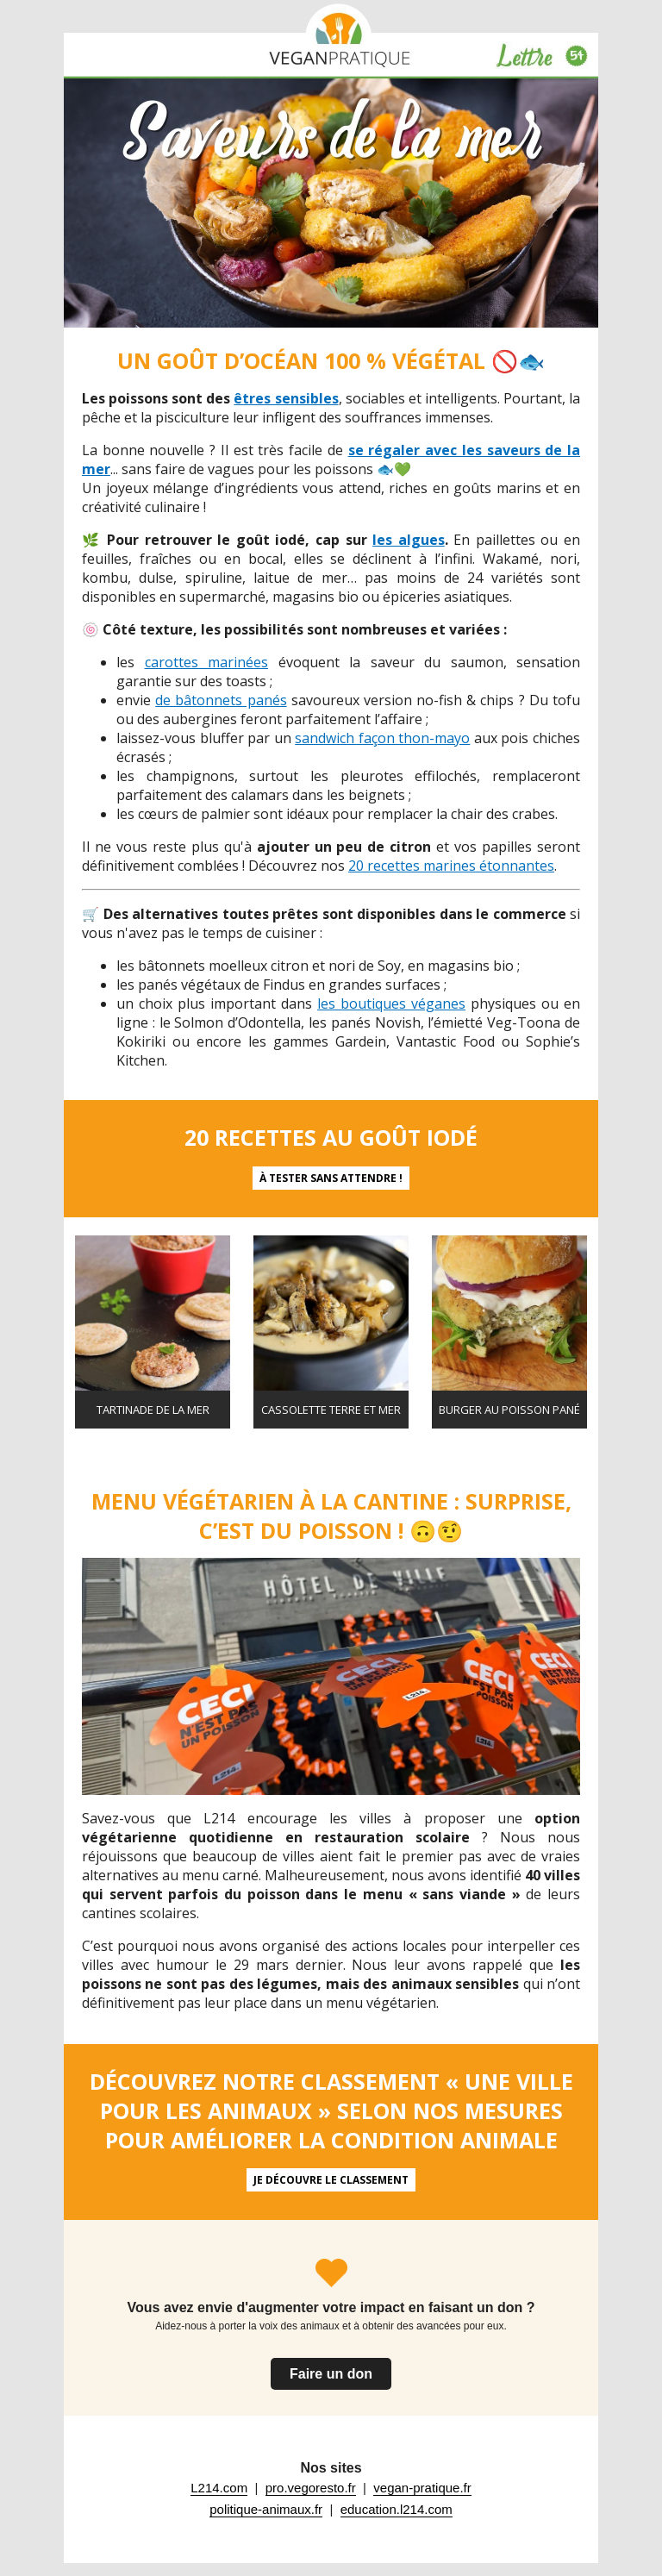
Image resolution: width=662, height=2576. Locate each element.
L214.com (218, 2487)
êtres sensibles (286, 398)
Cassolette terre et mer (331, 1409)
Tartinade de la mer (153, 1409)
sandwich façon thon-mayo (382, 737)
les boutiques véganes (391, 1003)
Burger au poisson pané (509, 1409)
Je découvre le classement (331, 2180)
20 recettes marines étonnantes (451, 865)
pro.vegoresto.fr (310, 2487)
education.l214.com (396, 2509)
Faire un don (331, 2374)
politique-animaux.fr (265, 2509)
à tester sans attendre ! (331, 1178)
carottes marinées (207, 662)
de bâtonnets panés (220, 700)
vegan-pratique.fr (422, 2487)
